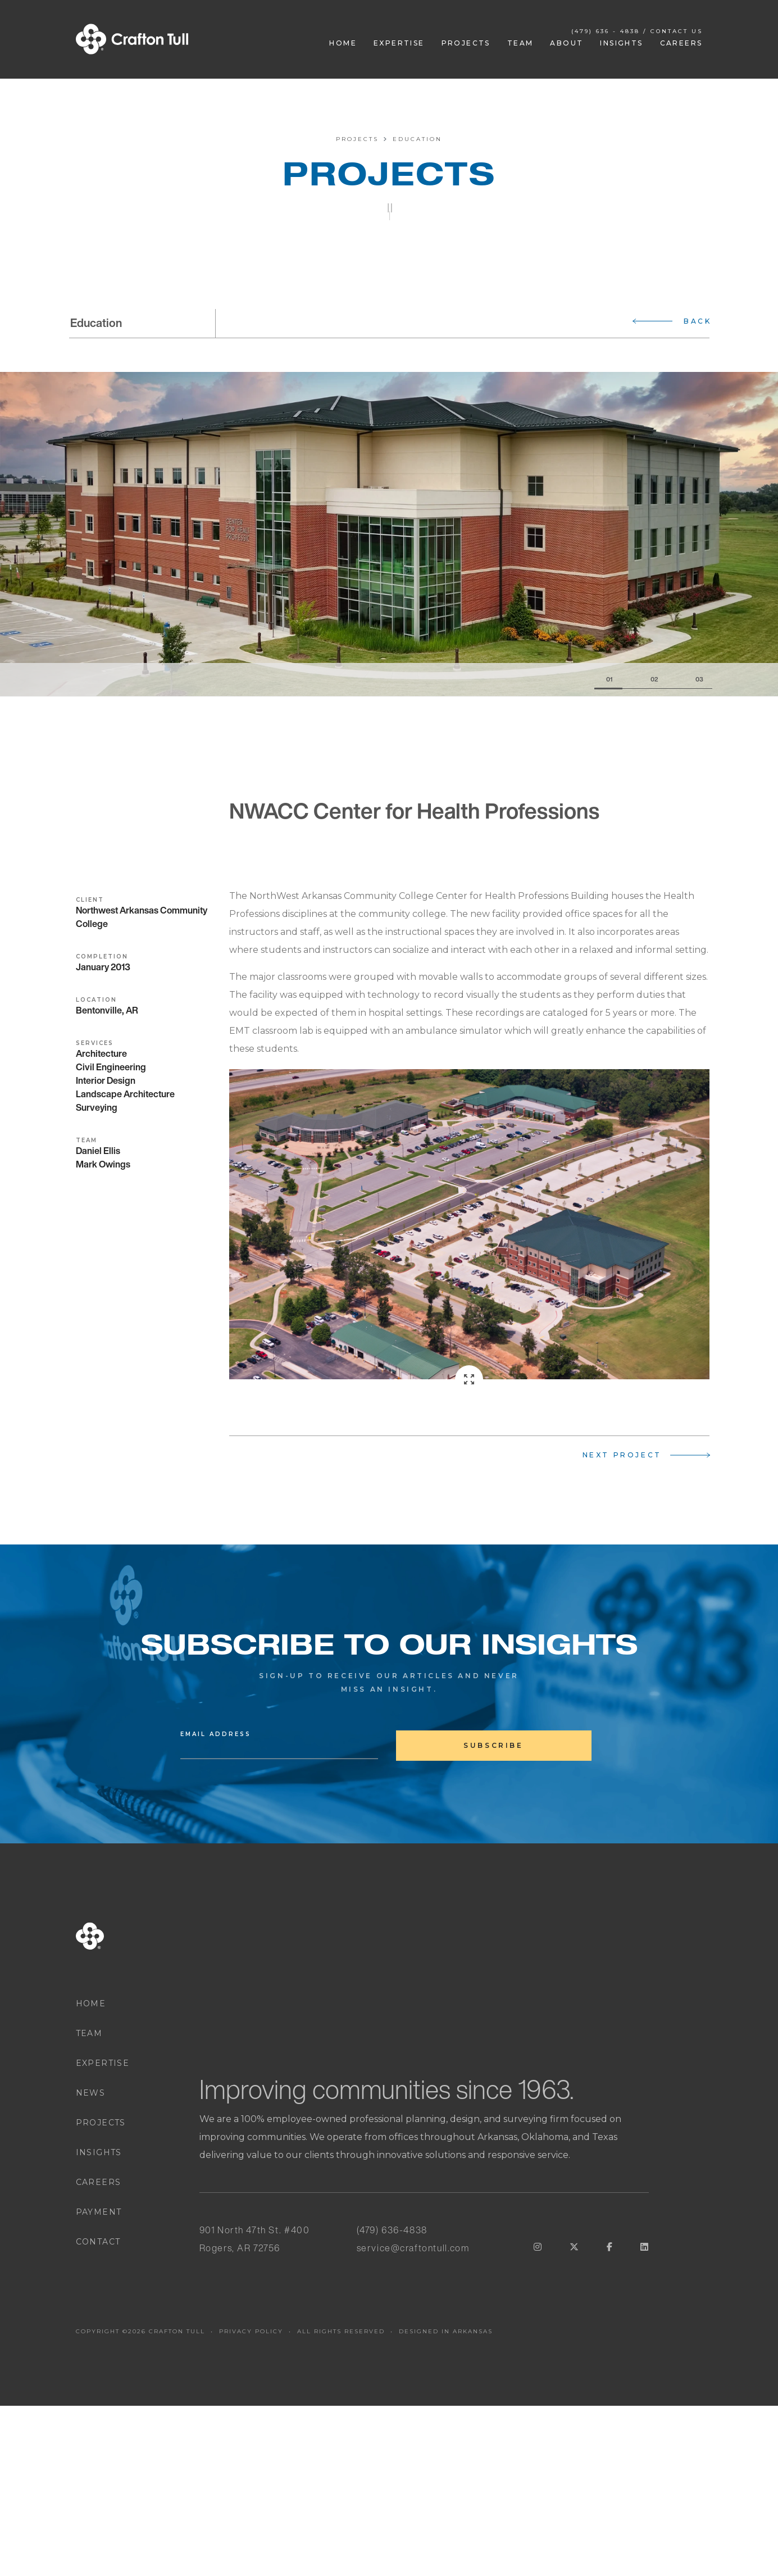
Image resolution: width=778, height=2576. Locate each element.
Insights (621, 43)
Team (520, 43)
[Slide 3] (689, 680)
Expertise (399, 43)
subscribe (493, 1745)
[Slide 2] (644, 680)
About (566, 43)
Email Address (215, 1734)
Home (343, 43)
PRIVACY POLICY (251, 2331)
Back (697, 321)
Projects (466, 43)
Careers (681, 43)
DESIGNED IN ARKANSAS (446, 2331)
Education (417, 139)
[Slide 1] (608, 680)
